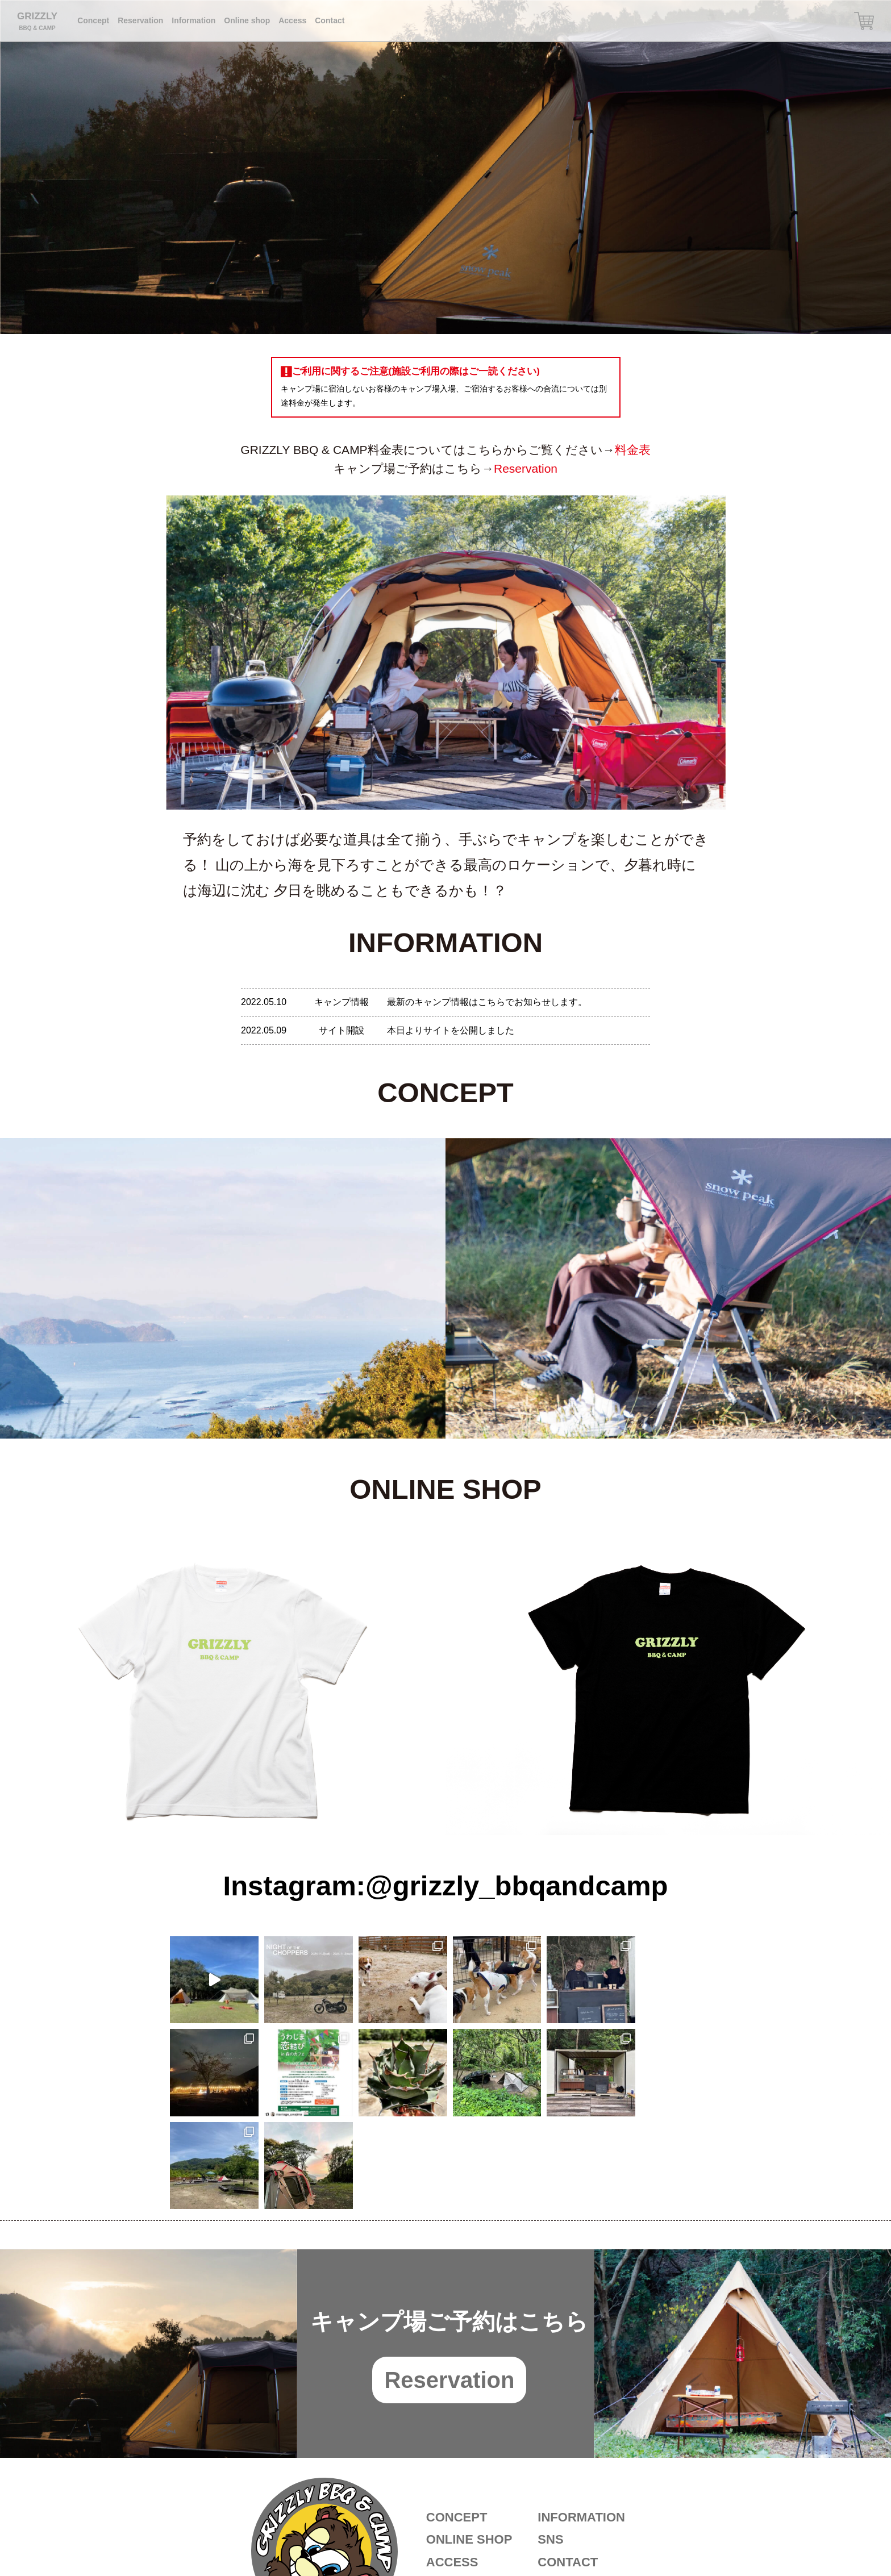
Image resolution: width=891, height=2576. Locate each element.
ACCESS (452, 2469)
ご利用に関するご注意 (589, 2492)
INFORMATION (581, 2424)
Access (292, 20)
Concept (93, 20)
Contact (329, 20)
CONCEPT (457, 2424)
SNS (550, 2447)
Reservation (140, 20)
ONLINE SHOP (469, 2447)
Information (193, 20)
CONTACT (568, 2469)
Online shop (247, 20)
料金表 (633, 449)
